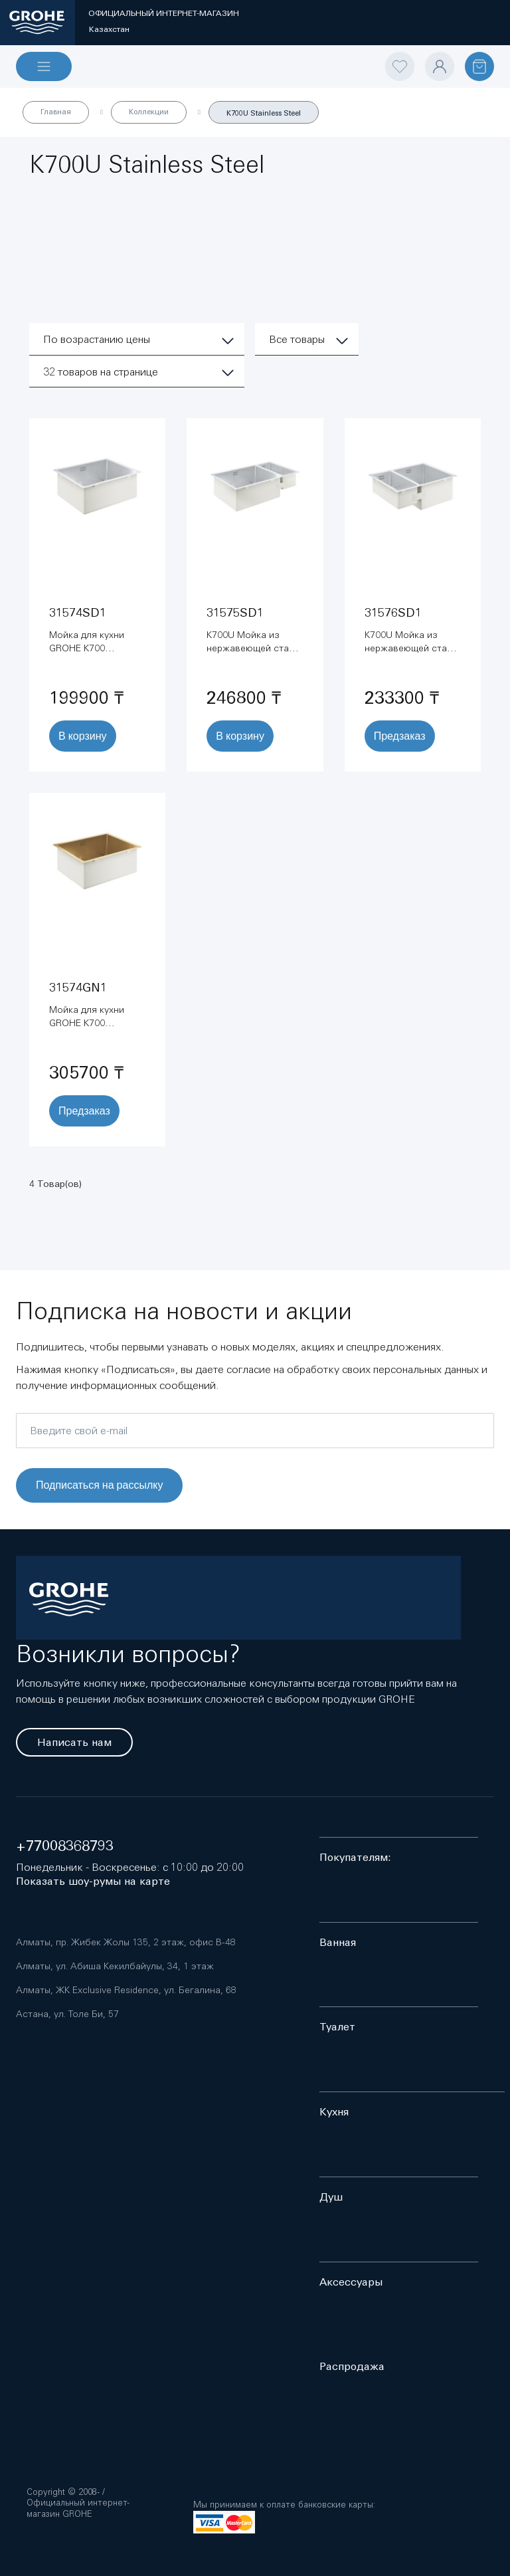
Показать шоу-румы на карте (93, 1881)
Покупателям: (355, 1857)
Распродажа (351, 2366)
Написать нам (74, 1742)
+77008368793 (65, 1846)
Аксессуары (350, 2282)
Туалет (337, 2026)
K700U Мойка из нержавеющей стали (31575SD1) (253, 648)
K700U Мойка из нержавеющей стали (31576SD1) (411, 648)
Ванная (337, 1942)
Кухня (334, 2111)
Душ (331, 2197)
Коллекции (149, 112)
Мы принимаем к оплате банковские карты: (284, 2505)
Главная (56, 112)
